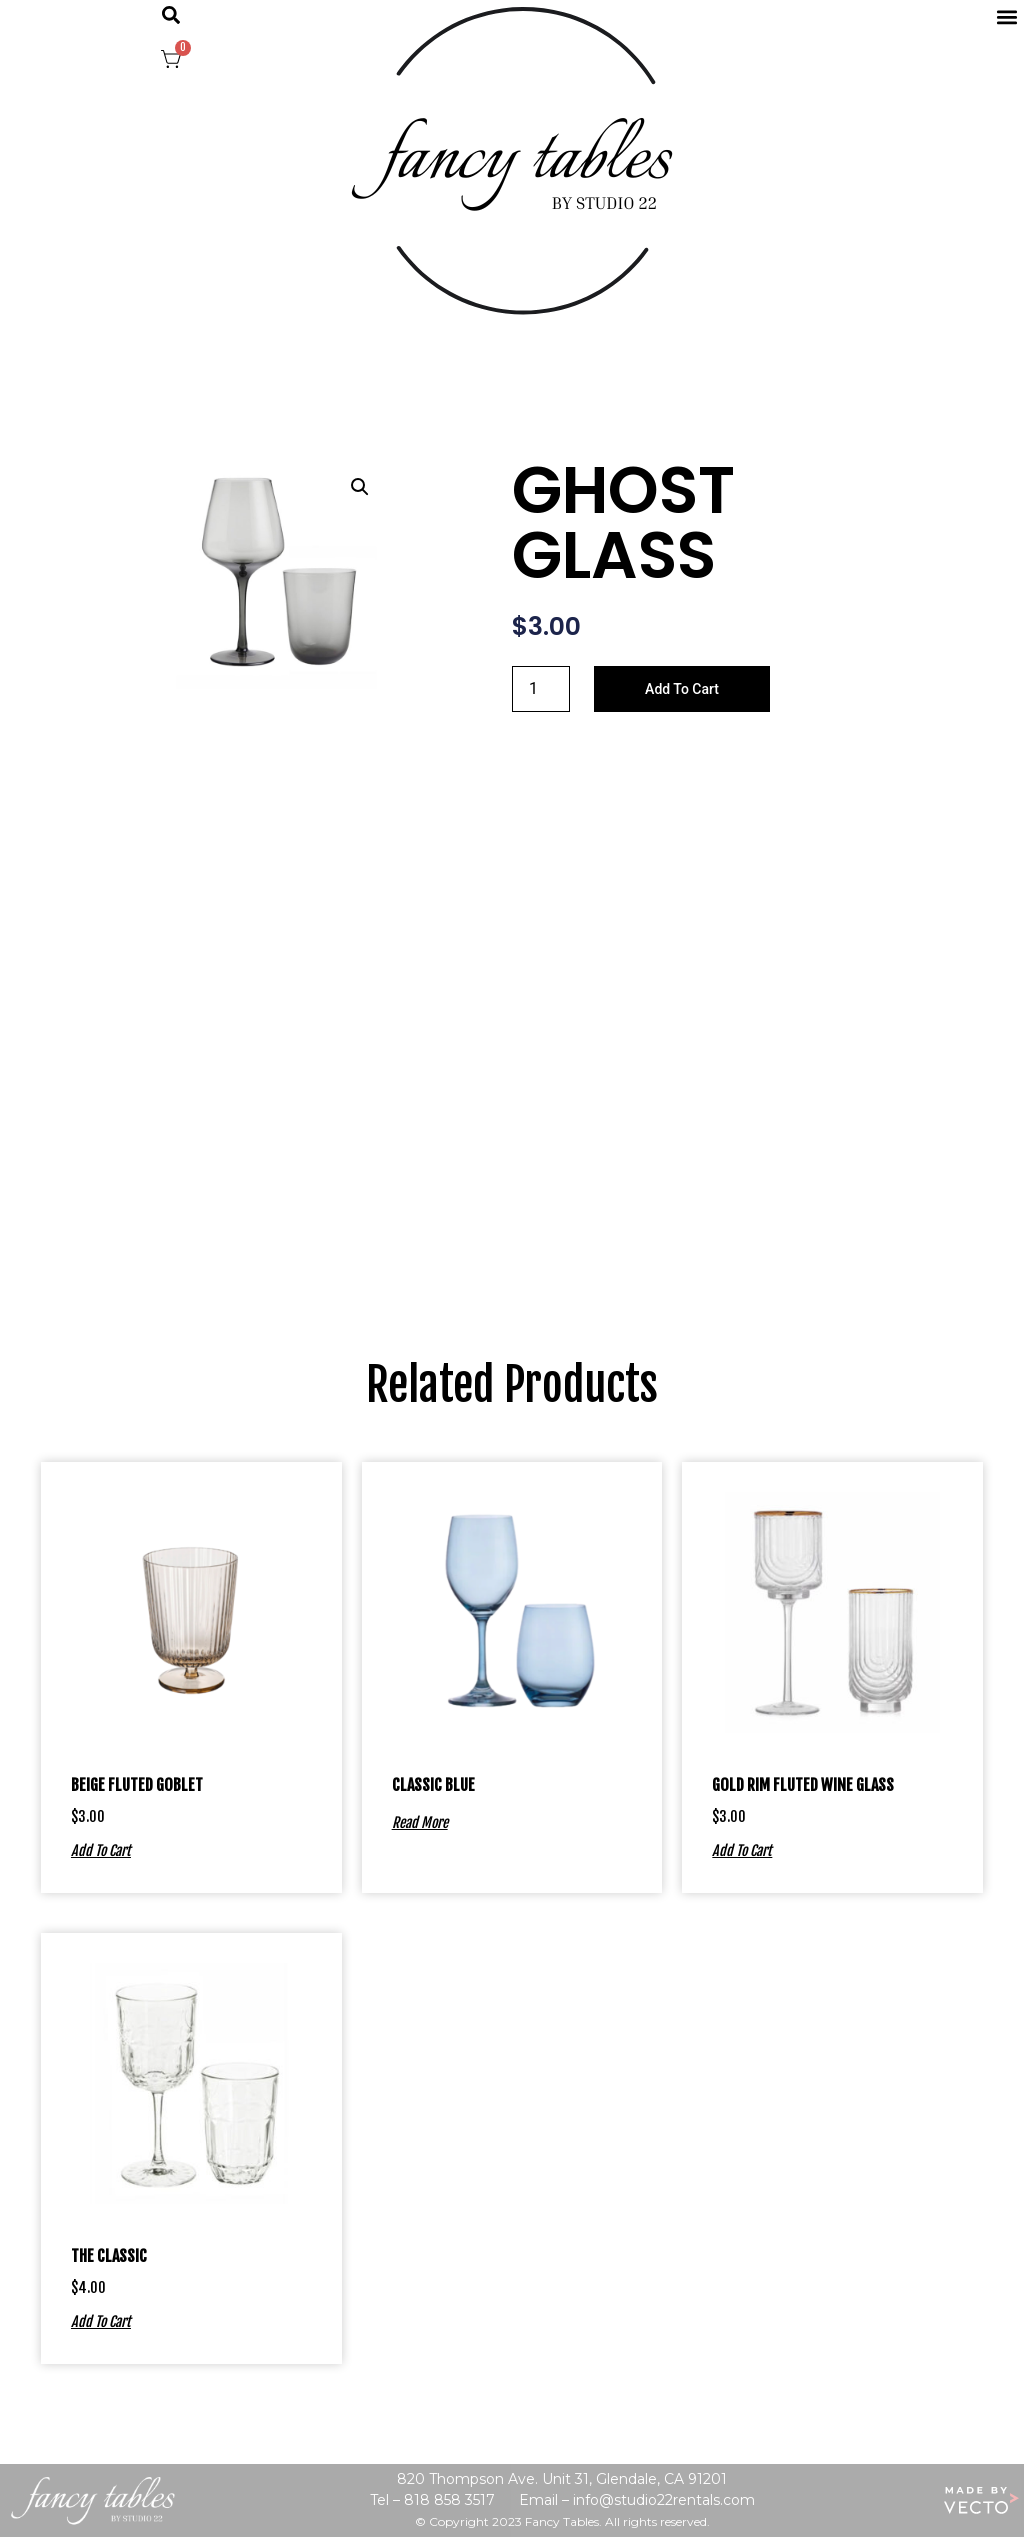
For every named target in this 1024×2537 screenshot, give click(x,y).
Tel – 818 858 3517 (432, 2500)
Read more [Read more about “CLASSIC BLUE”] (420, 1822)
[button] (171, 15)
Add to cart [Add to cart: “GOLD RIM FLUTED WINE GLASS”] (742, 1850)
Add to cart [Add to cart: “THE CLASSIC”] (101, 2321)
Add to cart (682, 689)
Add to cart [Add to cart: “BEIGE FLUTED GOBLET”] (101, 1850)
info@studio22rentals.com (664, 2500)
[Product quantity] (541, 689)
